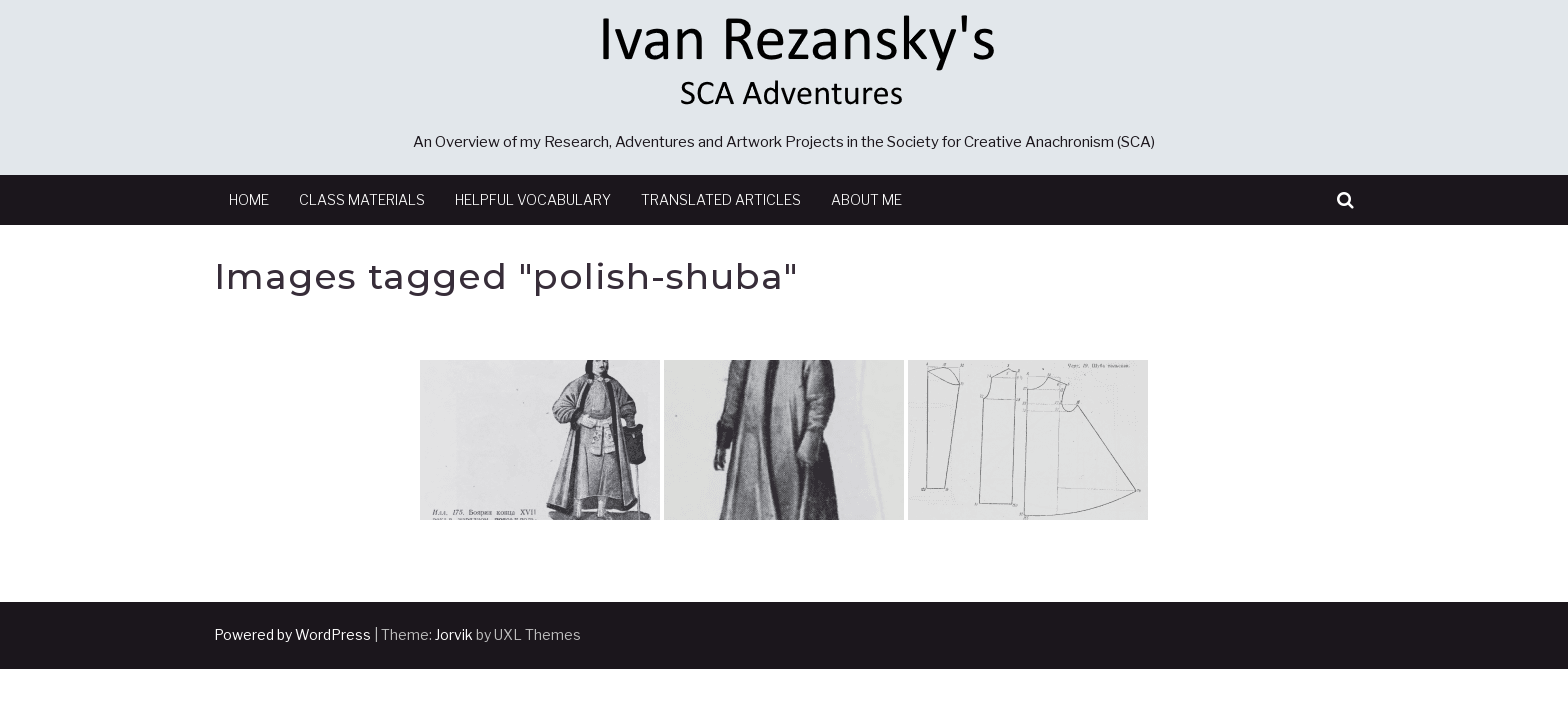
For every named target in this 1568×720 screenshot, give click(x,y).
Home (249, 199)
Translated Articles (721, 199)
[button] (1345, 200)
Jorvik (454, 634)
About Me (866, 199)
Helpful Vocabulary (533, 199)
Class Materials (362, 199)
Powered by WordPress (292, 634)
